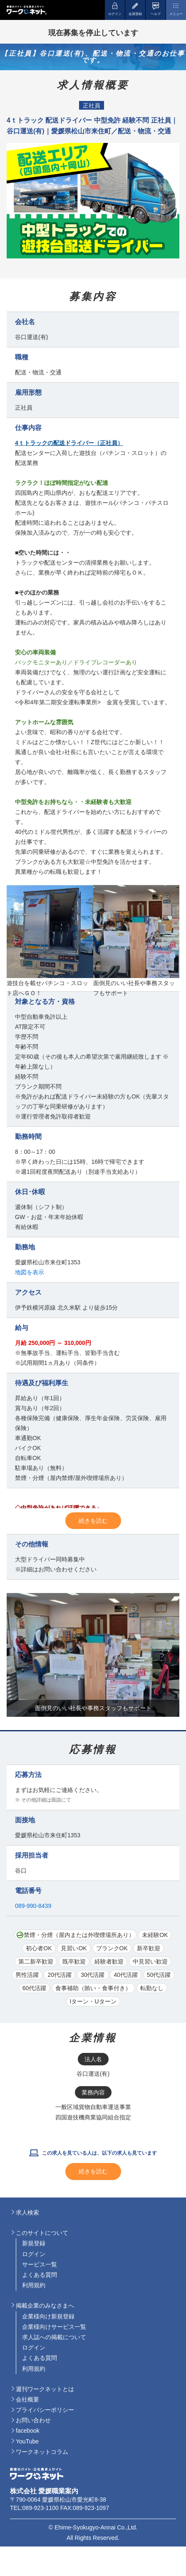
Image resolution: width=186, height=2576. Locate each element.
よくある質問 (39, 2274)
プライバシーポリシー (45, 2409)
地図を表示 (29, 1272)
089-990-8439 (33, 1906)
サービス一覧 (39, 2264)
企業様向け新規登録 (48, 2316)
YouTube (27, 2441)
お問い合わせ (33, 2420)
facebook (28, 2430)
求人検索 (27, 2212)
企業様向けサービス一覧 (54, 2326)
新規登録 (33, 2243)
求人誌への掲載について (54, 2337)
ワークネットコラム (42, 2451)
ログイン (33, 2254)
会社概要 (27, 2399)
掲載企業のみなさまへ (45, 2305)
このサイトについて (42, 2232)
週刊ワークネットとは (45, 2389)
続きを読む (93, 1520)
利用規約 (33, 2285)
